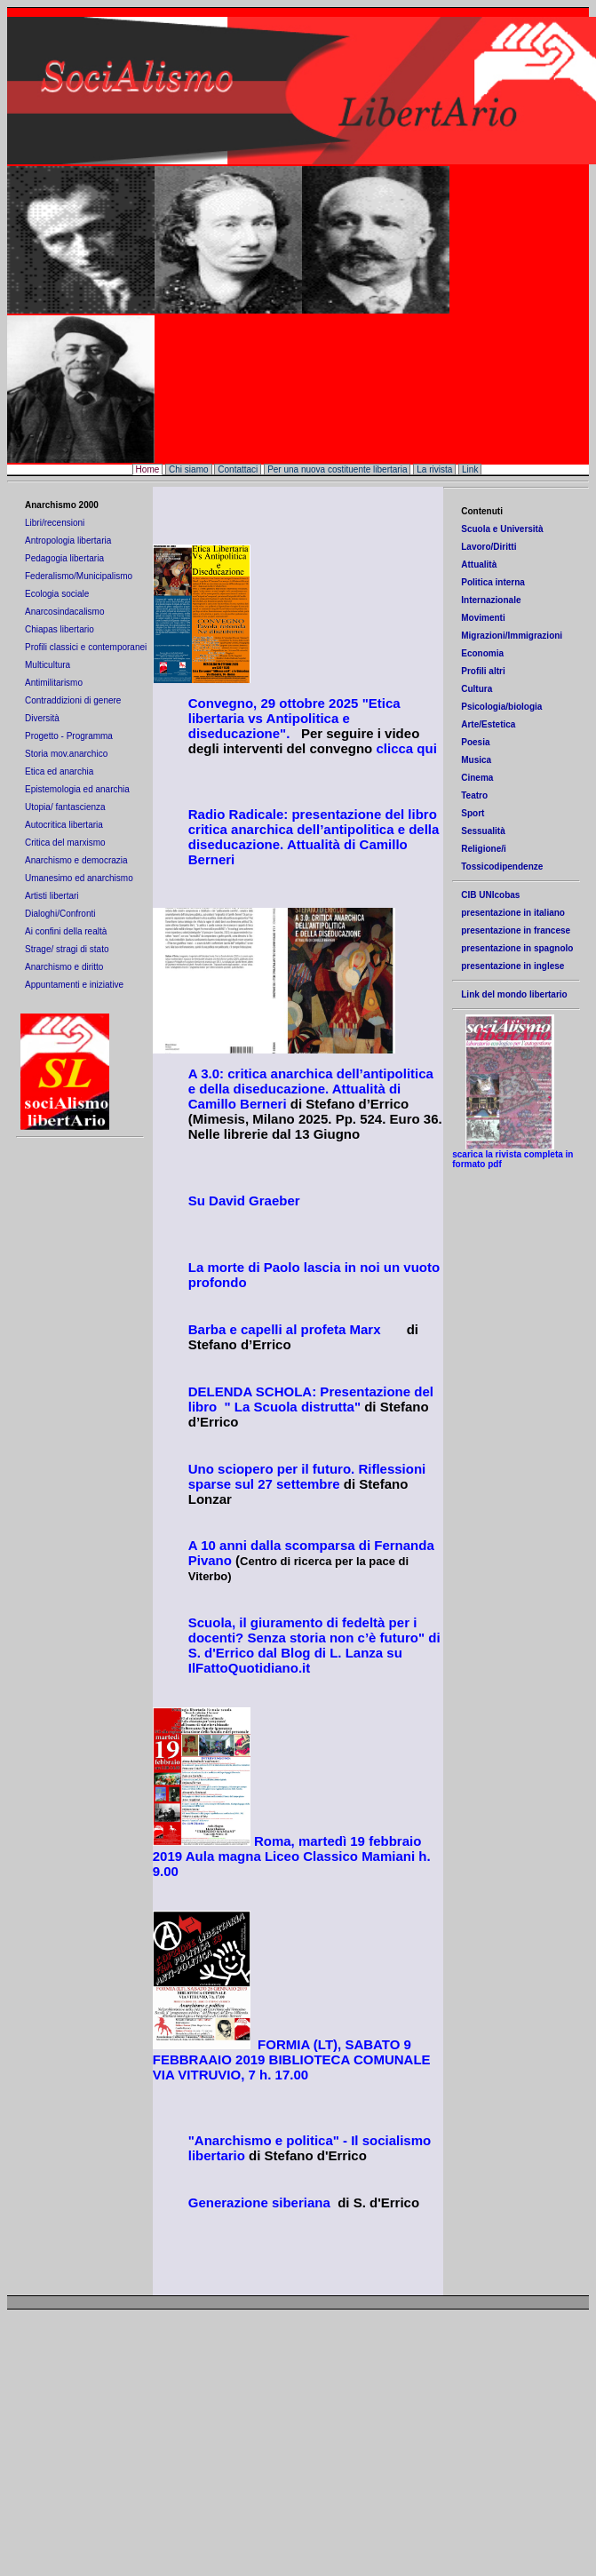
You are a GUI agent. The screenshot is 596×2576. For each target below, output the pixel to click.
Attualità (479, 564)
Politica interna (493, 582)
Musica (476, 760)
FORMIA (284, 2047)
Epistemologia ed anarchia (77, 789)
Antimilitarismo (54, 683)
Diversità (42, 718)
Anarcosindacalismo (66, 611)
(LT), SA (337, 2047)
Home (148, 469)
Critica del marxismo (65, 842)
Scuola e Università (502, 529)
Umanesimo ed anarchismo (79, 878)
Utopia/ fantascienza (65, 807)
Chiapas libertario (59, 629)
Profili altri (483, 671)
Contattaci (238, 469)
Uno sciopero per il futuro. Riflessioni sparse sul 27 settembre (307, 1479)
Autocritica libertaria (64, 825)
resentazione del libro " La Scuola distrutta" (310, 1402)
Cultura (476, 689)
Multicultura (49, 665)
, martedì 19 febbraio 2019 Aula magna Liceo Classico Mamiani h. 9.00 (292, 1858)
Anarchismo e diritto (64, 967)
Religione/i (483, 849)
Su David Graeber (244, 1203)
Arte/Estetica (488, 724)
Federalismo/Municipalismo (78, 576)
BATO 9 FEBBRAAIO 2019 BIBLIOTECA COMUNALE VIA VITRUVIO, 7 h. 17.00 (292, 2062)
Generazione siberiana (263, 2205)
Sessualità (483, 831)
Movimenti (483, 618)
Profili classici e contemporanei (86, 647)
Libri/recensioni (54, 523)
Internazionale (491, 600)
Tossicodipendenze (502, 866)
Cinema (477, 778)
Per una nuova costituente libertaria (337, 469)
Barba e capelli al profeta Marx (284, 1332)
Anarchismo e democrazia (76, 860)
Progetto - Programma (70, 736)
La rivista (434, 469)
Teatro (474, 795)
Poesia (475, 742)
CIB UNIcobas (490, 895)
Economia (482, 653)
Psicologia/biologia (501, 707)
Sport (472, 813)
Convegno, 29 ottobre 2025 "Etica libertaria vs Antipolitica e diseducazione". (294, 718)
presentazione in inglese (512, 966)
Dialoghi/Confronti (60, 913)
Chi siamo (188, 469)
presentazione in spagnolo (517, 948)
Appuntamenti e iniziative (74, 985)
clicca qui (406, 748)
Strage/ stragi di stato (68, 949)
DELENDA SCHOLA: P (259, 1394)
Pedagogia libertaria (64, 558)
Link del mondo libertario (514, 994)
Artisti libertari (53, 896)
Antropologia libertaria (68, 540)
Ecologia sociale (57, 594)
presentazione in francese (515, 930)
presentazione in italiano (513, 913)
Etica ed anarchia (59, 771)
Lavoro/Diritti (488, 547)
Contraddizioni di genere (73, 700)
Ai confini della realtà (66, 931)
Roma (270, 1843)
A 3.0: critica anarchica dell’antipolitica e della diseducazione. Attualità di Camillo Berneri (310, 1091)
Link (470, 469)
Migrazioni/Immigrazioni (511, 635)
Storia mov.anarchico (66, 754)
